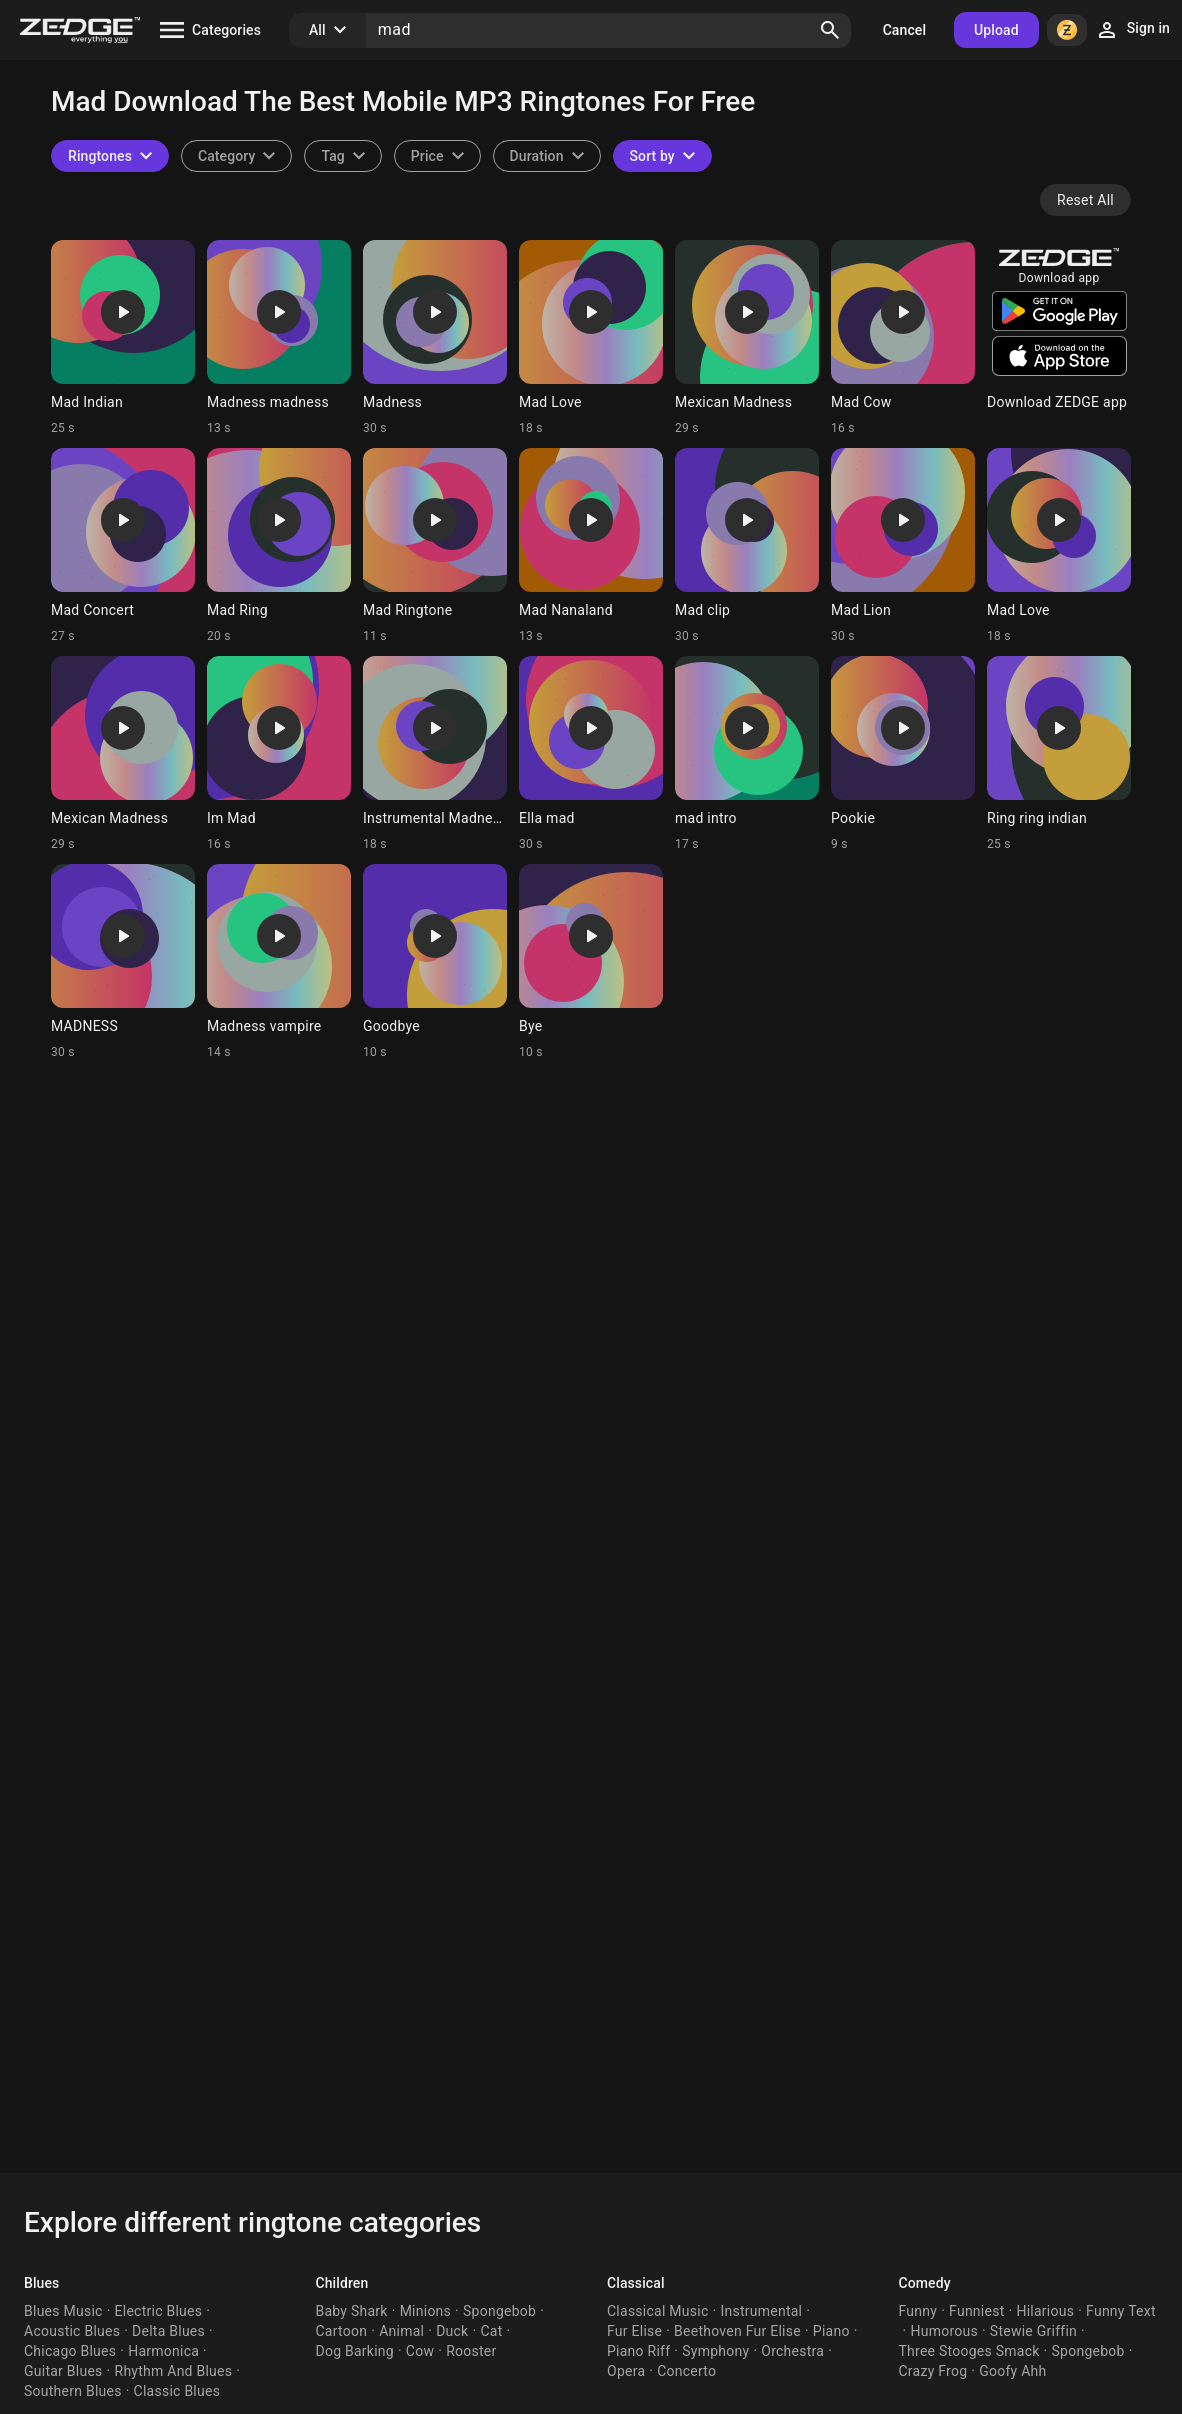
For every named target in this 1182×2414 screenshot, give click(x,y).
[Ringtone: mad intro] (747, 754)
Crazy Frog (933, 2371)
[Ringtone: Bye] (591, 962)
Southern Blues (73, 2391)
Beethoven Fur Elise (737, 2331)
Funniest (976, 2311)
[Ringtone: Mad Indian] (123, 338)
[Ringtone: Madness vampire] (279, 962)
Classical (636, 2283)
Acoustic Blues (72, 2331)
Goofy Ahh (1012, 2371)
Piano (831, 2331)
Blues (41, 2283)
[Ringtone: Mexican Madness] (747, 338)
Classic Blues (177, 2391)
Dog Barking (355, 2351)
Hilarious (1045, 2311)
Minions (425, 2311)
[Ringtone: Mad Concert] (123, 546)
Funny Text (1121, 2311)
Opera (626, 2371)
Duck (452, 2331)
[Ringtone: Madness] (435, 338)
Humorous (944, 2331)
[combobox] (342, 156)
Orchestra (792, 2351)
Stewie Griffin (1033, 2331)
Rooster (471, 2351)
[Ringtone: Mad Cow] (903, 338)
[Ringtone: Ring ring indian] (1059, 754)
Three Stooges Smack (969, 2351)
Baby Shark (352, 2311)
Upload (996, 30)
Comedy (925, 2283)
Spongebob (499, 2311)
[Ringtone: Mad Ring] (279, 546)
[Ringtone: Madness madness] (279, 338)
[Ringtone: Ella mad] (591, 754)
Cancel (904, 30)
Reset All (1085, 200)
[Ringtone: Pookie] (903, 754)
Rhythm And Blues (174, 2371)
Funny (918, 2311)
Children (342, 2283)
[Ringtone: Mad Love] (591, 338)
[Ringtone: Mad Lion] (903, 546)
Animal (401, 2331)
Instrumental (761, 2311)
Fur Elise (634, 2331)
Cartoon (342, 2331)
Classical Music (657, 2311)
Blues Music (63, 2311)
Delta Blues (168, 2331)
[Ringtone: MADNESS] (123, 962)
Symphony (715, 2351)
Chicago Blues (70, 2351)
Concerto (686, 2371)
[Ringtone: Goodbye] (435, 962)
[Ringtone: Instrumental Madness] (435, 754)
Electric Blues (159, 2311)
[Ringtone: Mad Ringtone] (435, 546)
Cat (491, 2331)
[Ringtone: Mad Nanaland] (591, 546)
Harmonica (163, 2351)
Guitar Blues (63, 2371)
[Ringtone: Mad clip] (747, 546)
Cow (420, 2351)
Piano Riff (638, 2351)
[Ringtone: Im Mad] (279, 754)
